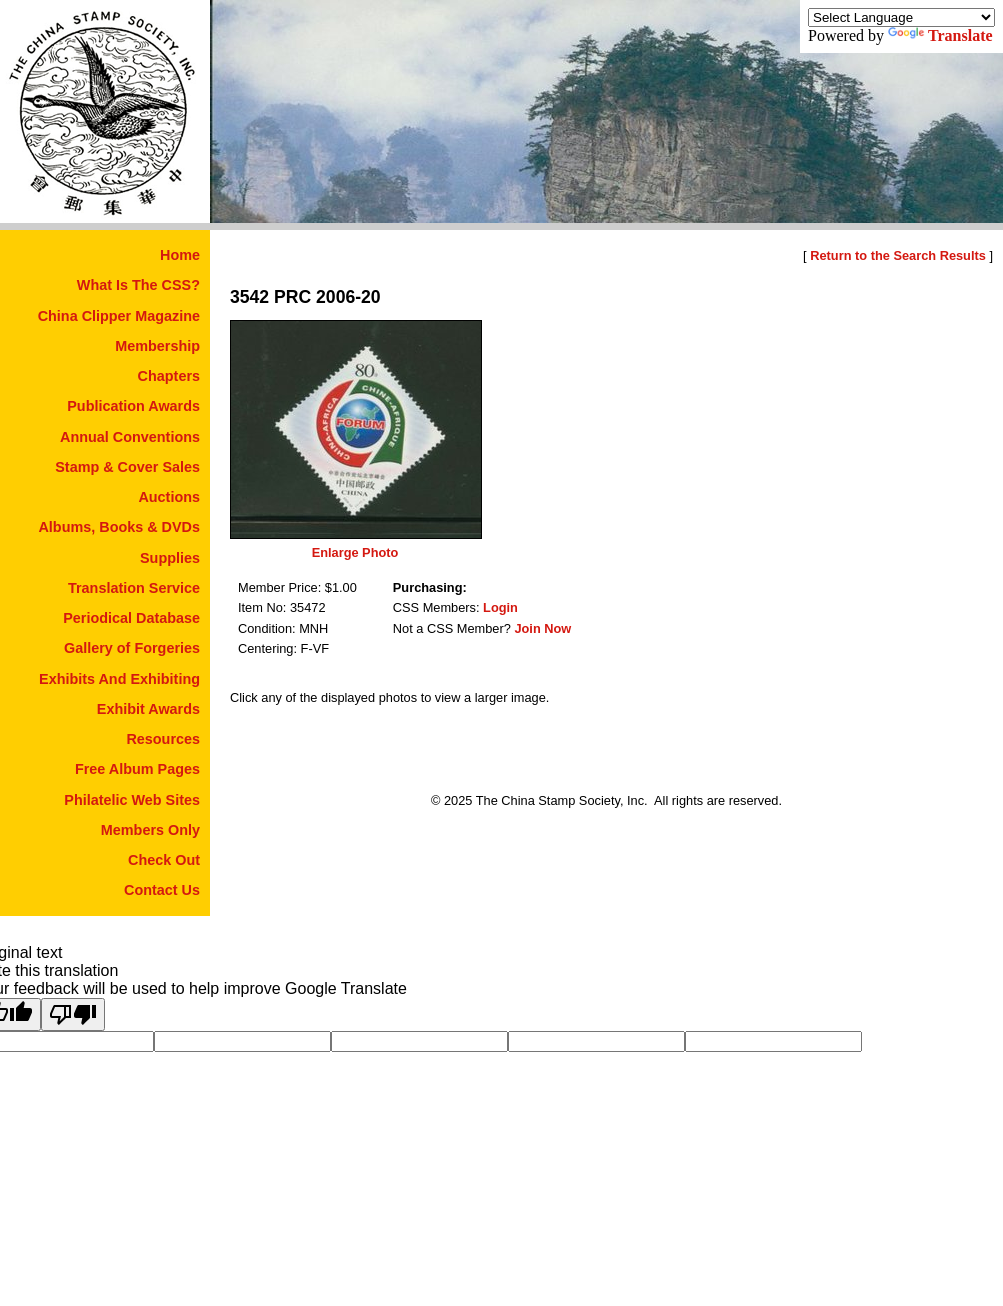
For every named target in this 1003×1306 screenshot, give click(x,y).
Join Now (542, 628)
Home (180, 255)
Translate (940, 35)
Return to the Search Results (898, 255)
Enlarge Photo (355, 552)
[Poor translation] (73, 1014)
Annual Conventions (130, 437)
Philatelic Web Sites (132, 800)
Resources (163, 739)
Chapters (169, 376)
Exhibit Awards (148, 709)
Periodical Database (131, 618)
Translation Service (134, 588)
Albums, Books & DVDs (119, 527)
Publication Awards (133, 406)
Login (500, 607)
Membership (157, 346)
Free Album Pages (137, 769)
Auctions (169, 497)
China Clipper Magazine (119, 316)
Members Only (150, 830)
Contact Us (162, 890)
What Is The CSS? (138, 285)
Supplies (170, 558)
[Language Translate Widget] (901, 17)
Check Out (164, 860)
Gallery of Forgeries (132, 648)
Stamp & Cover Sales (127, 467)
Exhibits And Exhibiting (119, 679)
